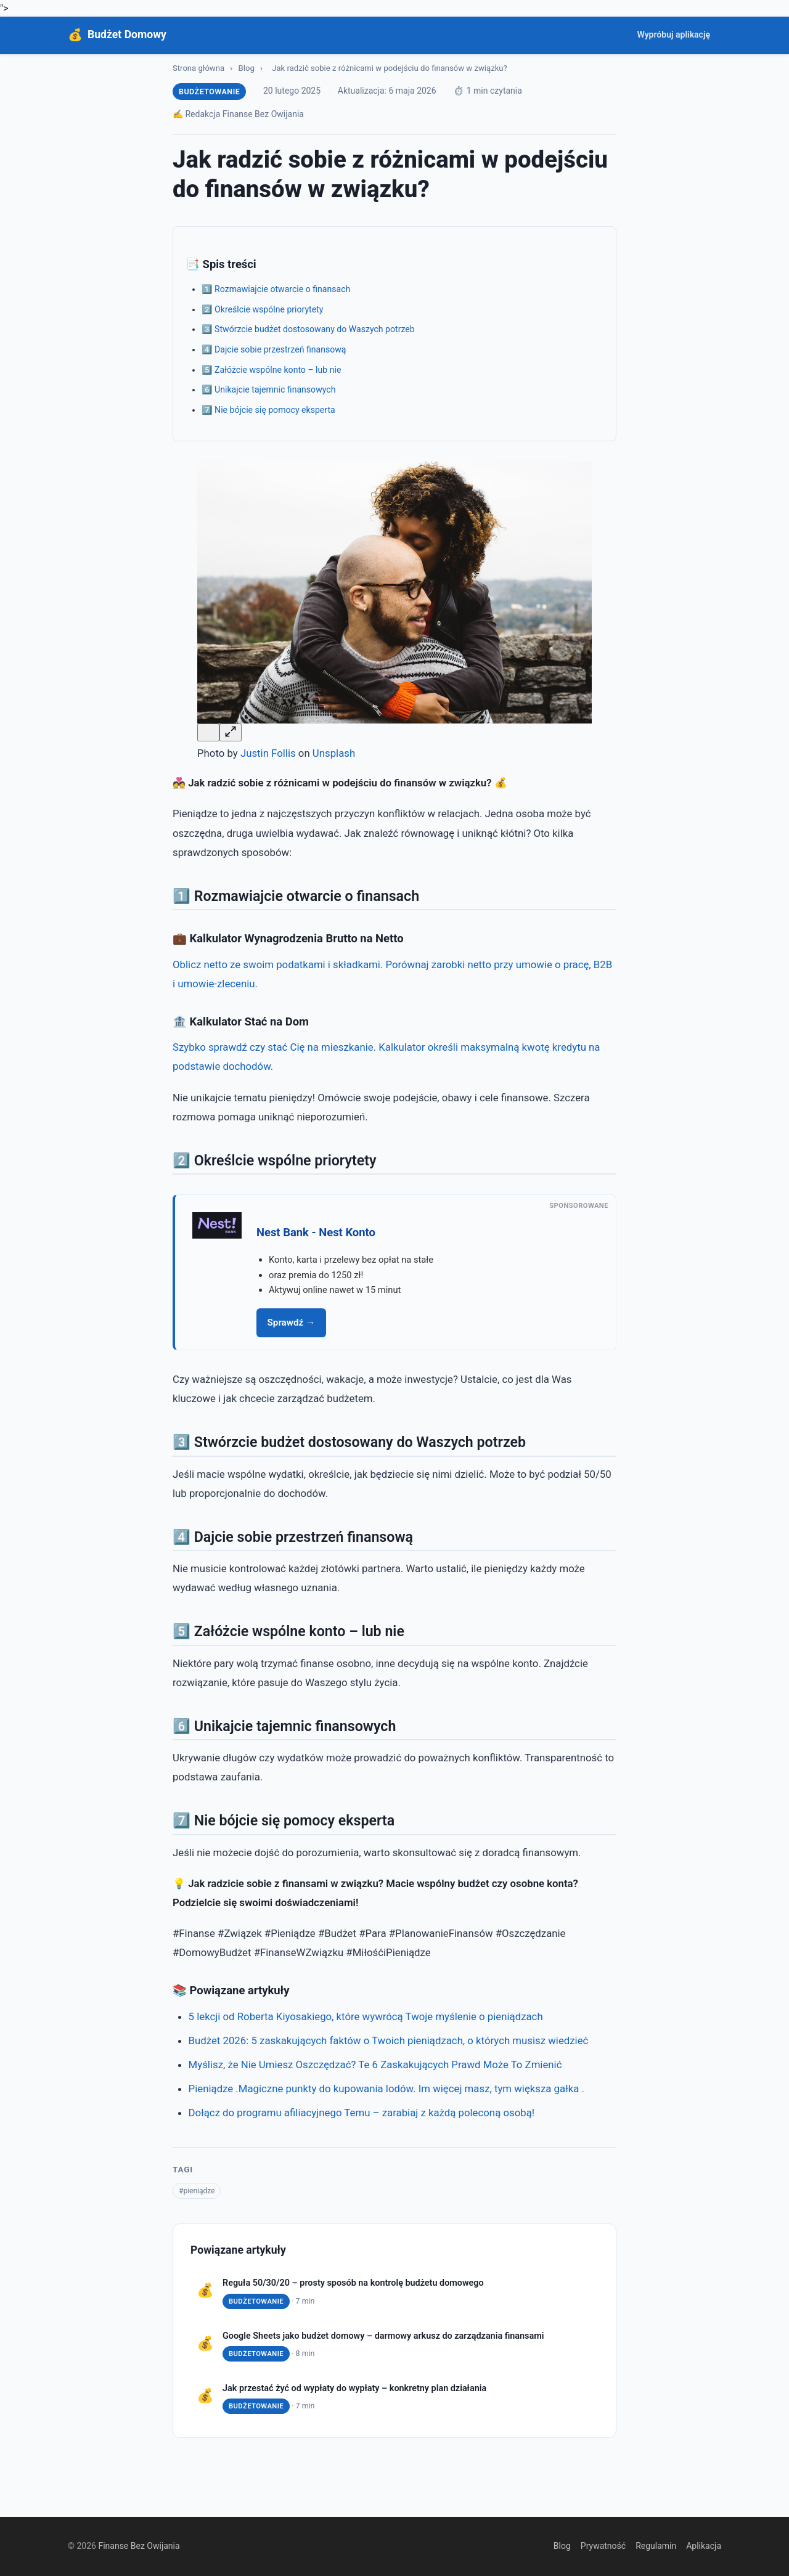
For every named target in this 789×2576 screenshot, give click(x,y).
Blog (247, 68)
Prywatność (603, 2546)
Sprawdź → (292, 1322)
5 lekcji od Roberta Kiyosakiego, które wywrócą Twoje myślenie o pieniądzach (366, 2016)
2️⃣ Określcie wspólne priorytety (263, 309)
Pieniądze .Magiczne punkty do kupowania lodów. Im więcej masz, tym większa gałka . (386, 2088)
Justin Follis (268, 753)
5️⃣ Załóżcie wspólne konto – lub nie (271, 370)
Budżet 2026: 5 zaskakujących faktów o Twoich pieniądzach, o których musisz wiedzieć (389, 2040)
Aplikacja (703, 2546)
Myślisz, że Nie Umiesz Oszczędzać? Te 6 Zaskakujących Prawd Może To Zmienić (375, 2064)
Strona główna (198, 68)
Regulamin (656, 2546)
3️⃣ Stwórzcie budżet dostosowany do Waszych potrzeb (308, 329)
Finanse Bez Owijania (138, 2546)
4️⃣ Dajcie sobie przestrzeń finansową (274, 349)
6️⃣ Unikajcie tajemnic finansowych (269, 389)
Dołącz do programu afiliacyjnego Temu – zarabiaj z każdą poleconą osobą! (362, 2112)
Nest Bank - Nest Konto (315, 1232)
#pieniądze (197, 2191)
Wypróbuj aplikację (673, 34)
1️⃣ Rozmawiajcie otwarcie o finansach (276, 289)
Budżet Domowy (127, 34)
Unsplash (334, 753)
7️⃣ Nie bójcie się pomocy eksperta (268, 410)
